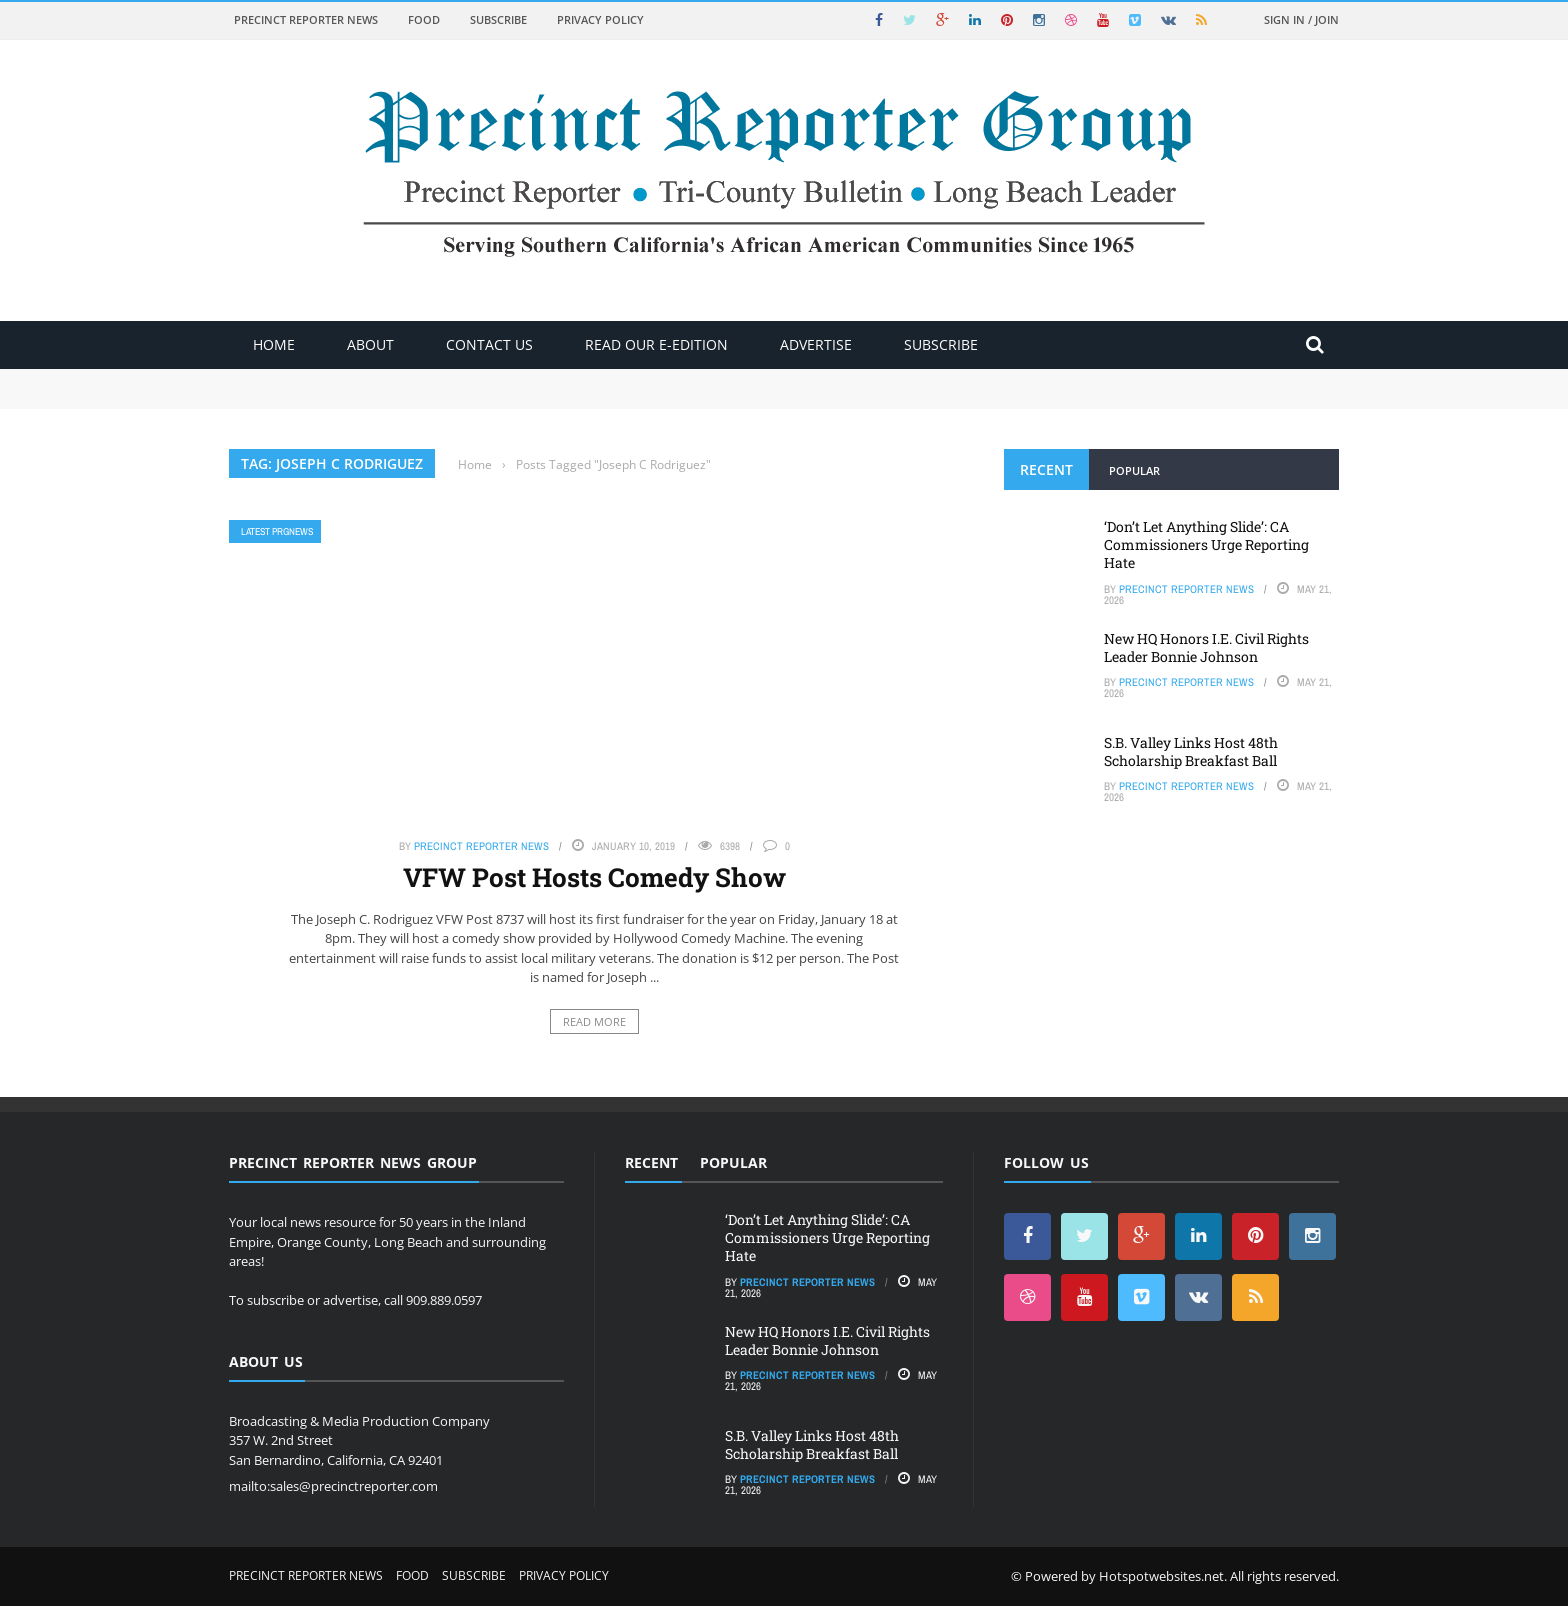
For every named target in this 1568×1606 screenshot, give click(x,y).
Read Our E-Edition (656, 344)
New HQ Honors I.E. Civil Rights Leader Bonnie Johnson (1206, 647)
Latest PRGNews (277, 531)
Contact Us (489, 344)
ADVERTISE (816, 344)
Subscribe (498, 19)
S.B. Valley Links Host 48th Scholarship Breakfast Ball (1191, 751)
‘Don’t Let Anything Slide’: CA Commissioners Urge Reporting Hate (1206, 544)
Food (424, 19)
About (370, 344)
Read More (594, 1021)
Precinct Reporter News (306, 19)
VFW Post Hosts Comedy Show (594, 877)
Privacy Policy (600, 19)
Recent (1046, 469)
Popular (1134, 470)
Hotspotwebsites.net (1161, 1576)
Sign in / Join (1301, 19)
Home (274, 344)
